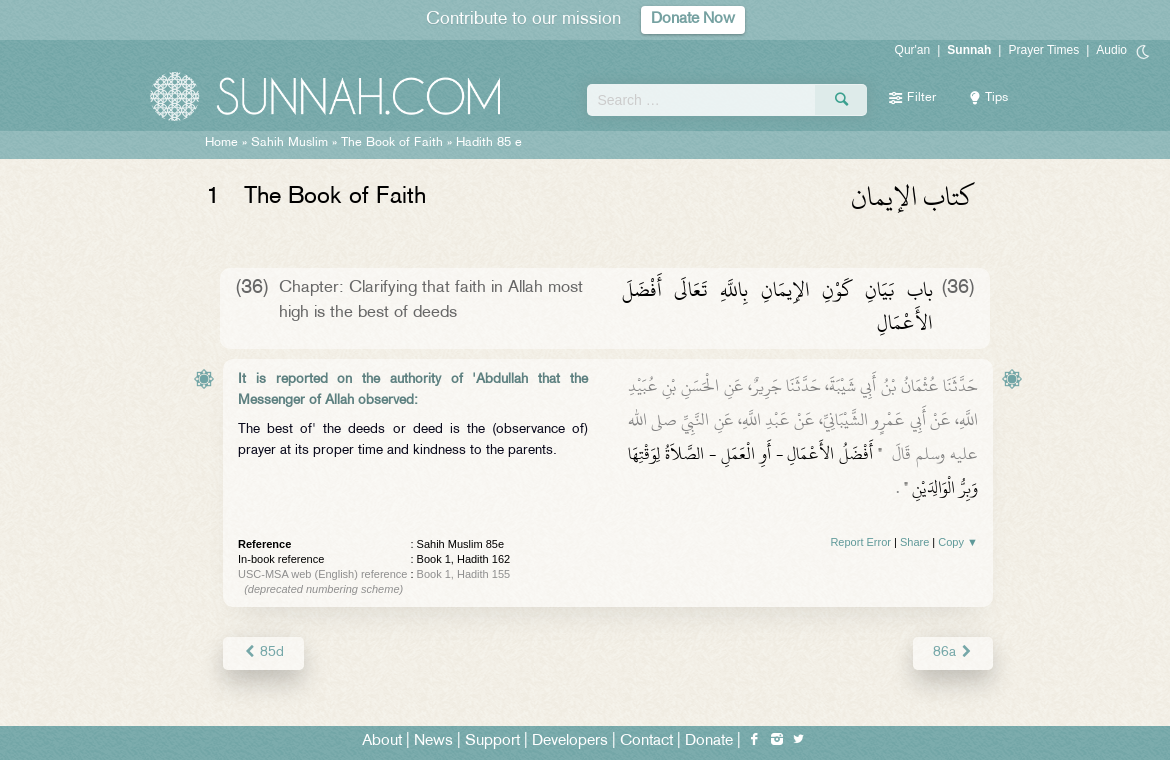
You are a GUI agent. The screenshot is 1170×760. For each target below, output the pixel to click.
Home (221, 143)
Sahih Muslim (289, 143)
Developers (570, 741)
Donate (709, 741)
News (433, 741)
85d (263, 652)
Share (914, 542)
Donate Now (693, 19)
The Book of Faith (392, 143)
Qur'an (913, 50)
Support (492, 741)
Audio (1111, 50)
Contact (646, 741)
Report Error (860, 542)
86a (953, 652)
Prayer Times (1043, 50)
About (382, 741)
